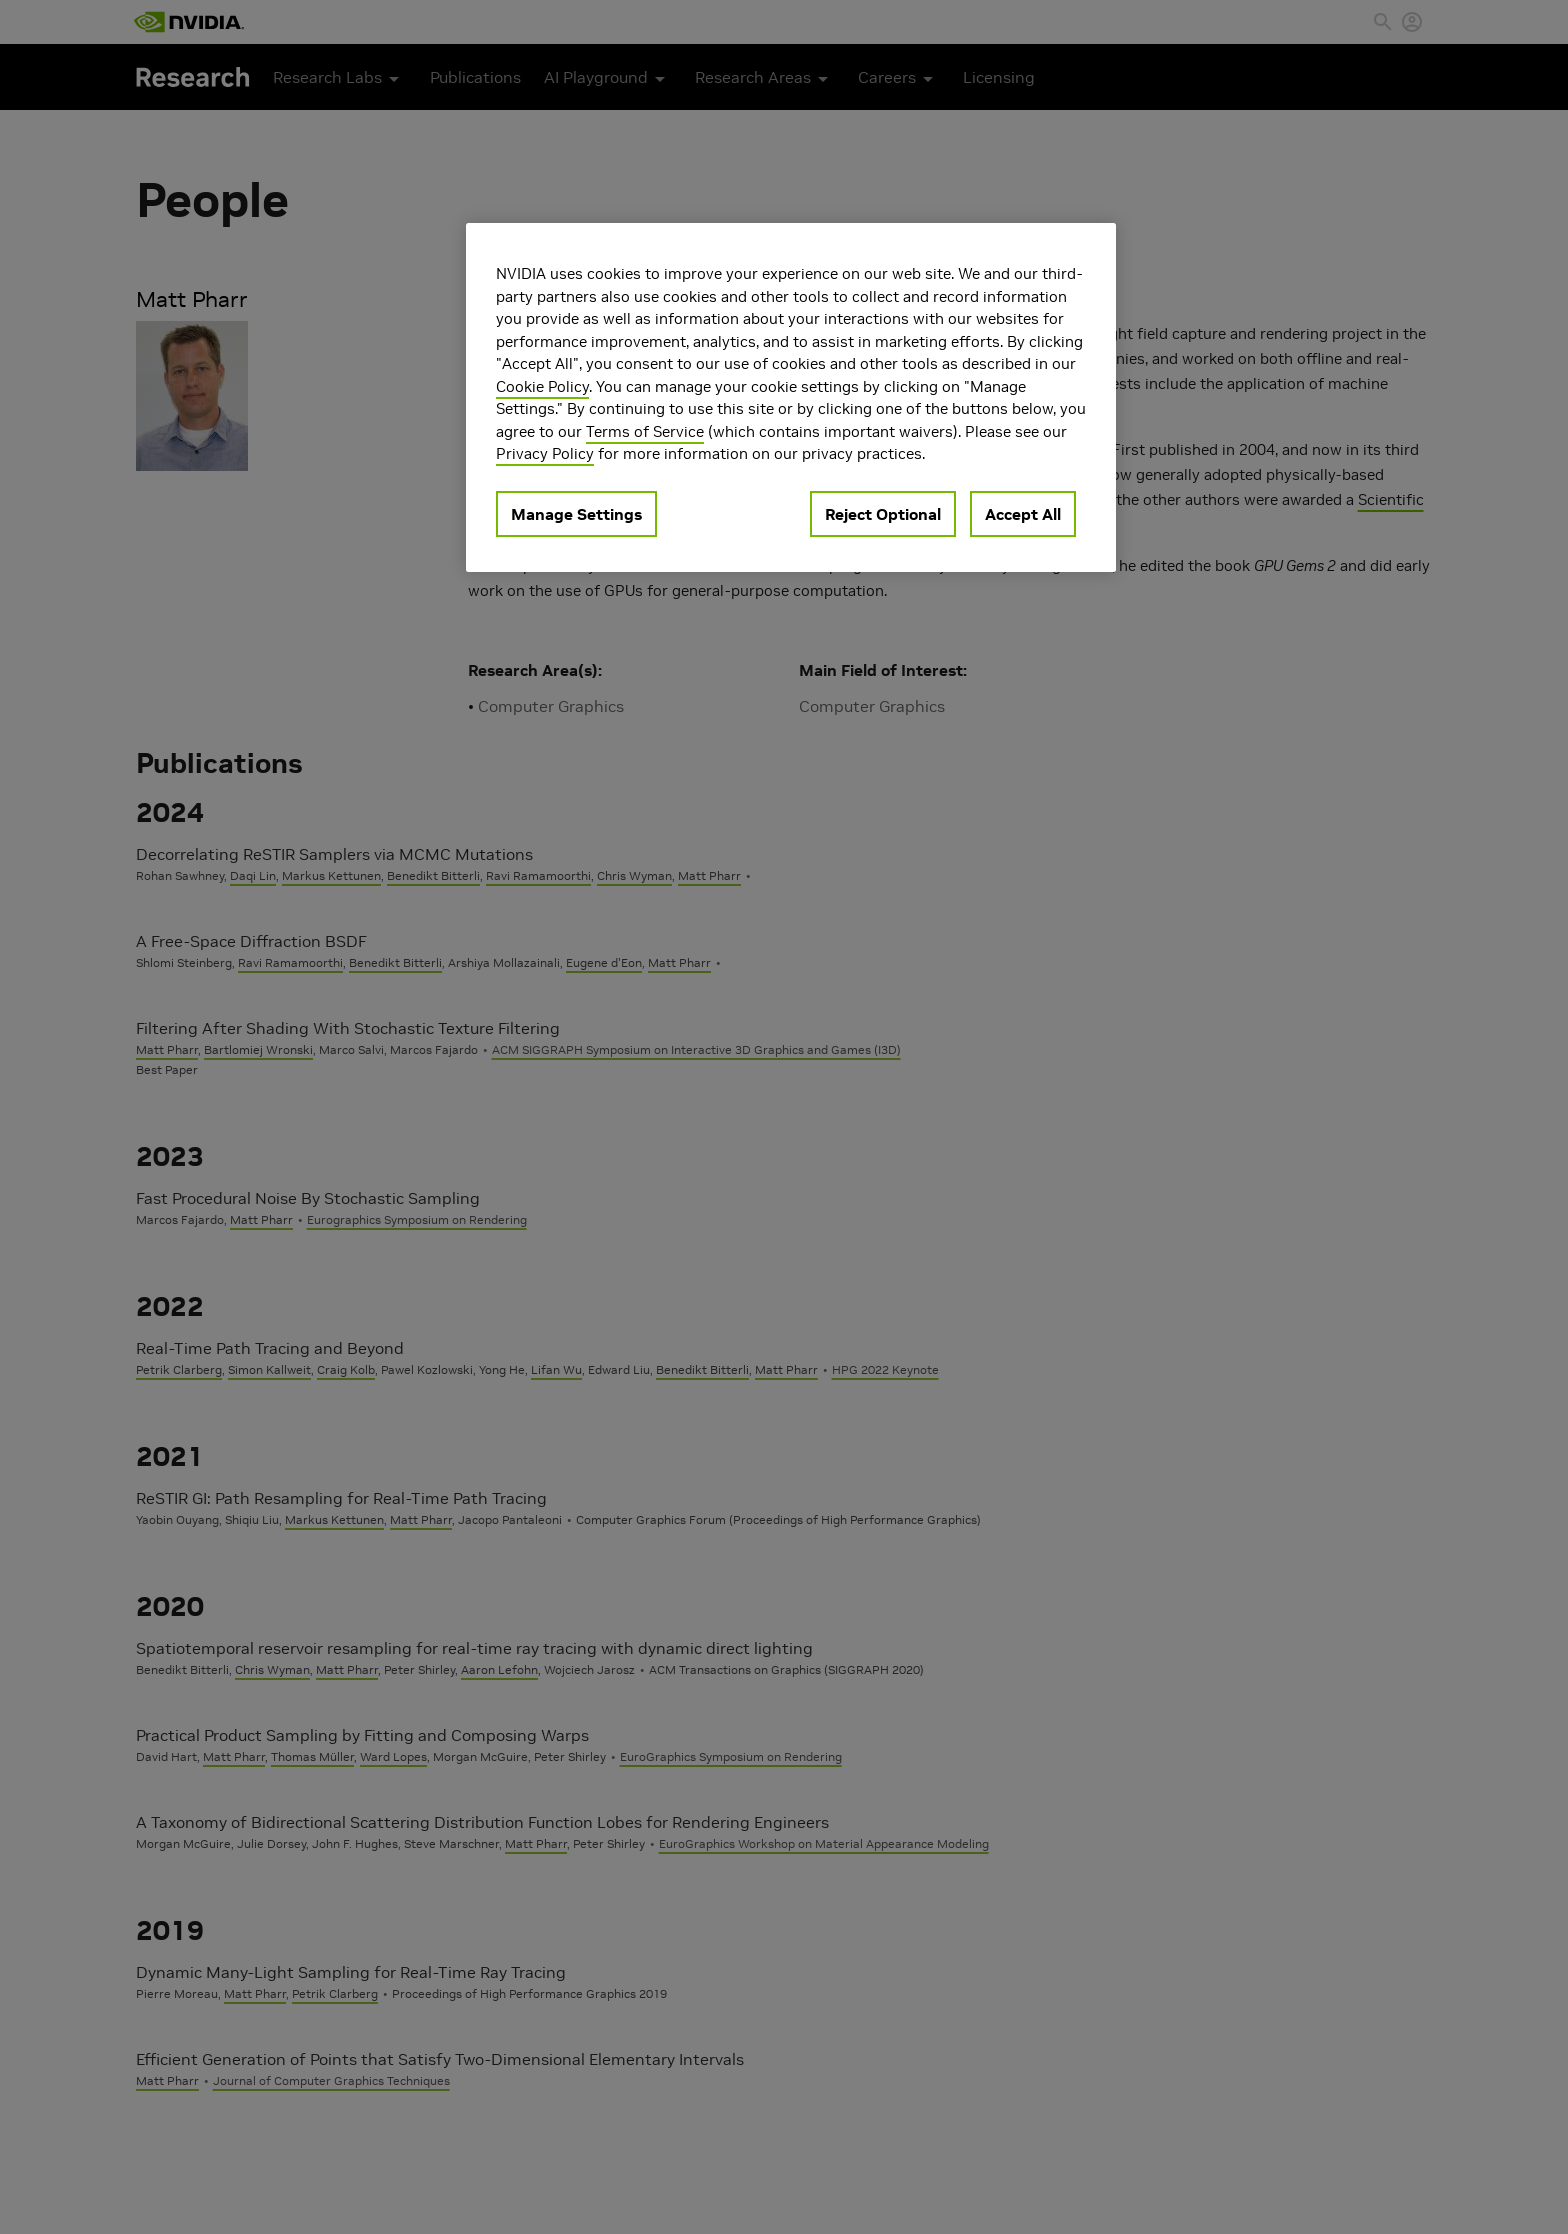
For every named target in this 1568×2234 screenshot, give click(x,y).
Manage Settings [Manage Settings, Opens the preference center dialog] (576, 514)
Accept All (1023, 514)
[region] (791, 397)
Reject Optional (883, 514)
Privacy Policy (545, 453)
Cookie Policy (542, 386)
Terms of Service (645, 431)
